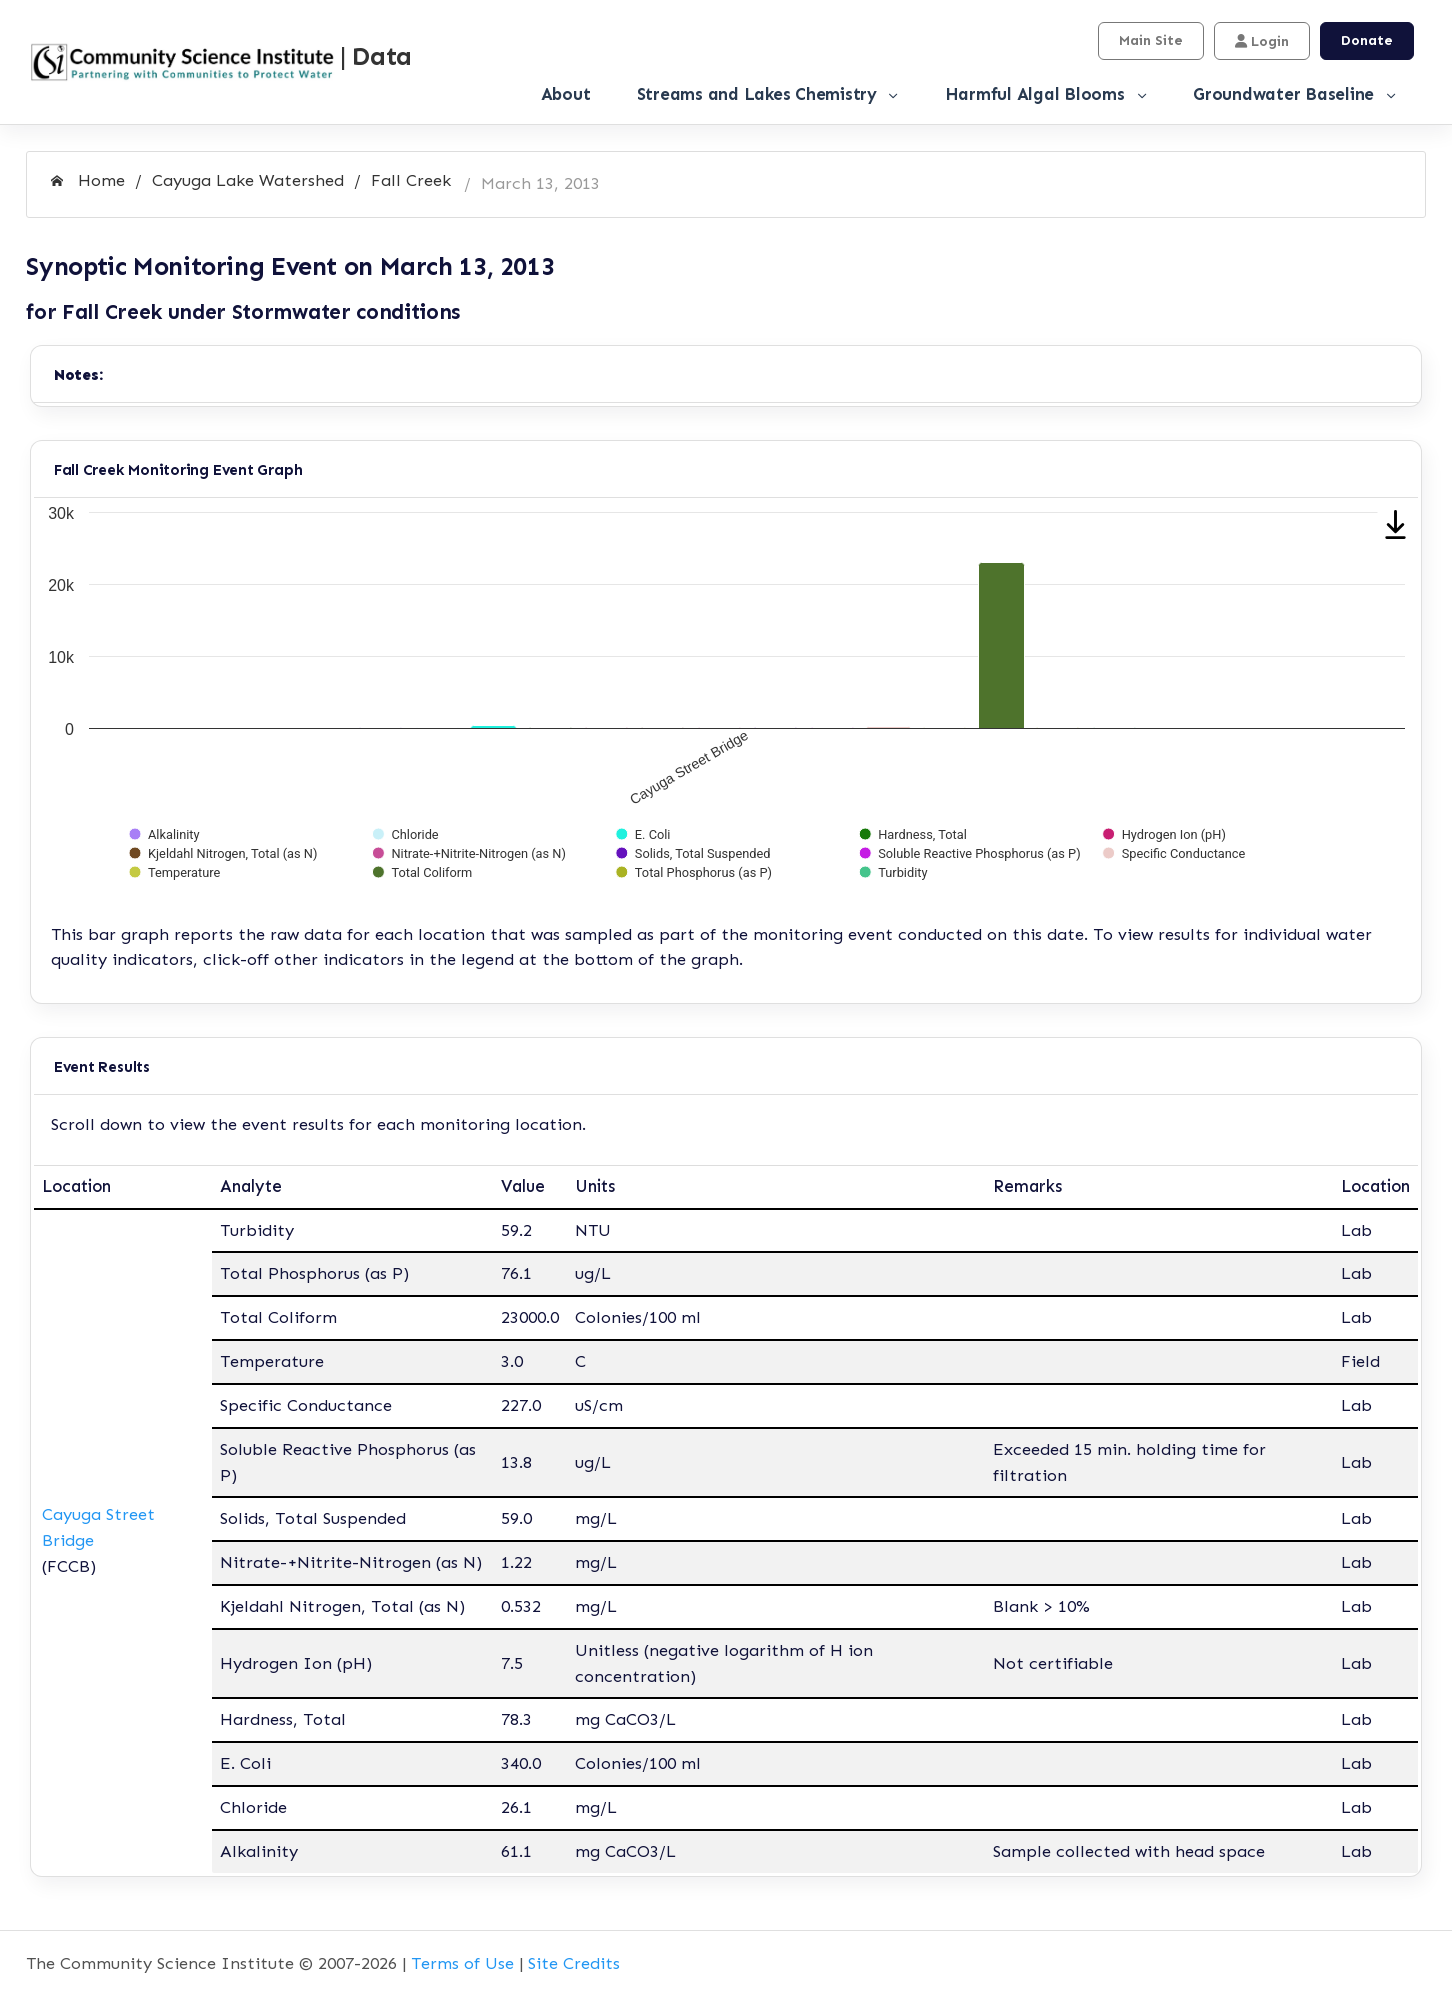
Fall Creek (411, 180)
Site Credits (574, 1963)
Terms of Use (462, 1963)
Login (1262, 41)
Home (88, 180)
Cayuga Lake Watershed (248, 180)
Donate (1367, 40)
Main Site (1151, 40)
